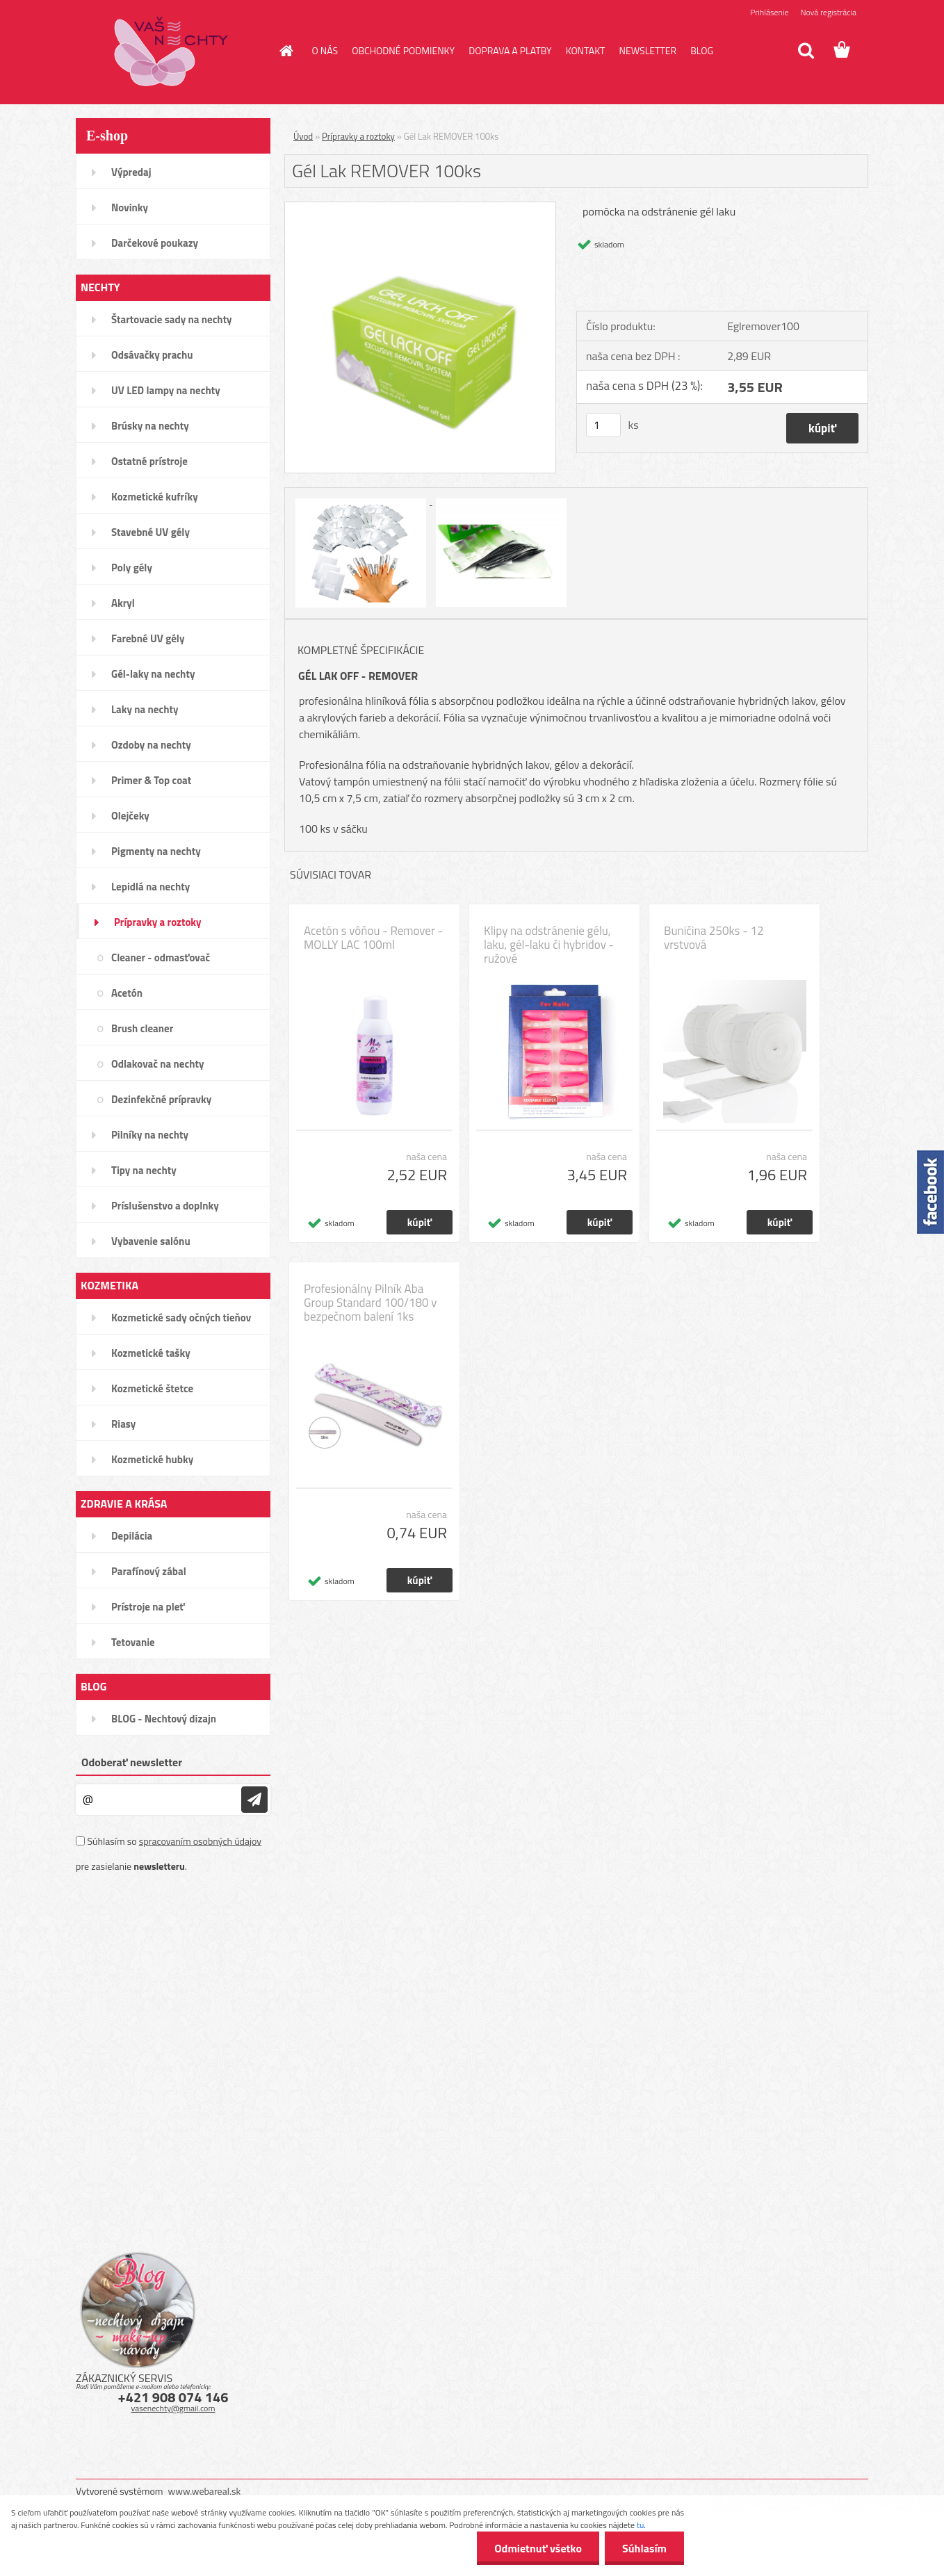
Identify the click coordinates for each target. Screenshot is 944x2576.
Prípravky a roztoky (358, 136)
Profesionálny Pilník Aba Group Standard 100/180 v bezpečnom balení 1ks (370, 1302)
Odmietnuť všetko (538, 2548)
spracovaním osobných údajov (200, 1841)
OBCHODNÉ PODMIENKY (403, 50)
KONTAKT (585, 50)
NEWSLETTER (647, 50)
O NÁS (325, 50)
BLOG (701, 50)
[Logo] (171, 51)
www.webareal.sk (204, 2491)
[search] (806, 51)
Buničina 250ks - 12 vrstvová (713, 938)
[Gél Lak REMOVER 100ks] (420, 207)
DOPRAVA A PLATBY (510, 50)
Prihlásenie (769, 12)
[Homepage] (286, 51)
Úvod (303, 136)
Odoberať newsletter (131, 1762)
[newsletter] (254, 1799)
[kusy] (603, 425)
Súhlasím (644, 2548)
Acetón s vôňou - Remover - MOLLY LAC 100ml (373, 938)
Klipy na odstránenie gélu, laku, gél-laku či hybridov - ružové (549, 944)
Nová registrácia (828, 12)
